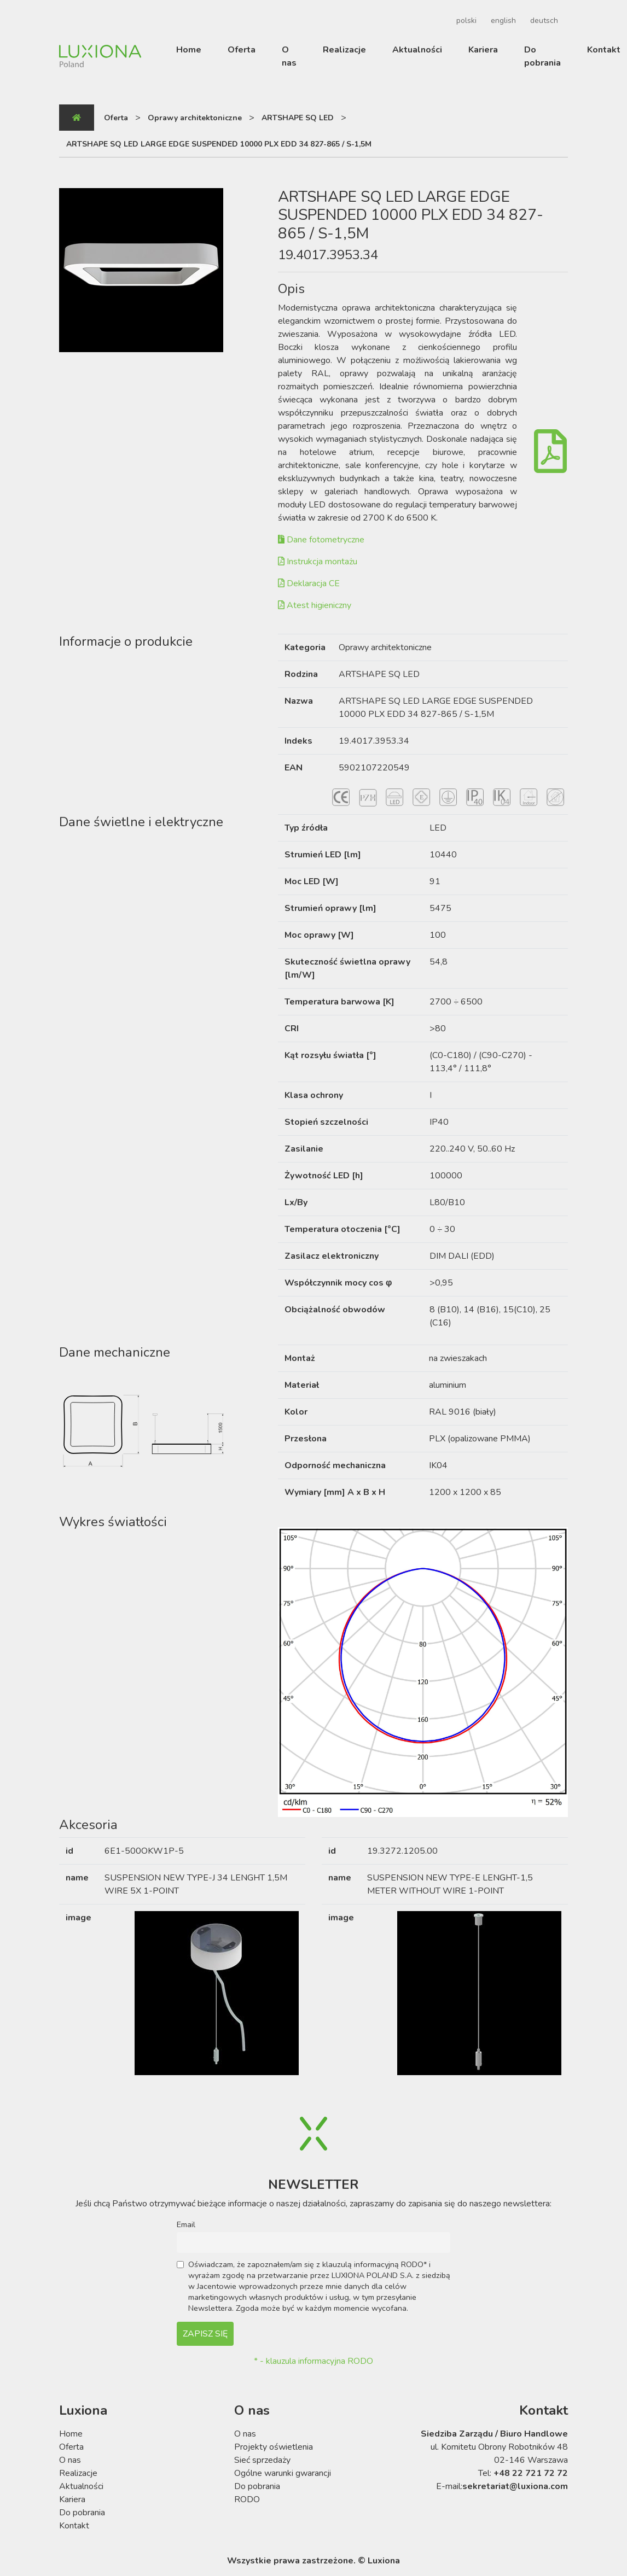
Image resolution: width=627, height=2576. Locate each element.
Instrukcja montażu (317, 562)
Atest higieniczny (314, 605)
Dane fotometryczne (321, 540)
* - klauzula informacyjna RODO (313, 2361)
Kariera (483, 50)
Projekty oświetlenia (273, 2447)
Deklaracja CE (309, 583)
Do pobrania (542, 56)
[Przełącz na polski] (465, 21)
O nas (289, 56)
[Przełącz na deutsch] (542, 21)
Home (188, 50)
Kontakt (603, 50)
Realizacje (344, 50)
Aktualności (417, 50)
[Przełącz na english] (501, 21)
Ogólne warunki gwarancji (282, 2473)
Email (186, 2224)
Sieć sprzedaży (262, 2460)
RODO (247, 2499)
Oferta (242, 50)
